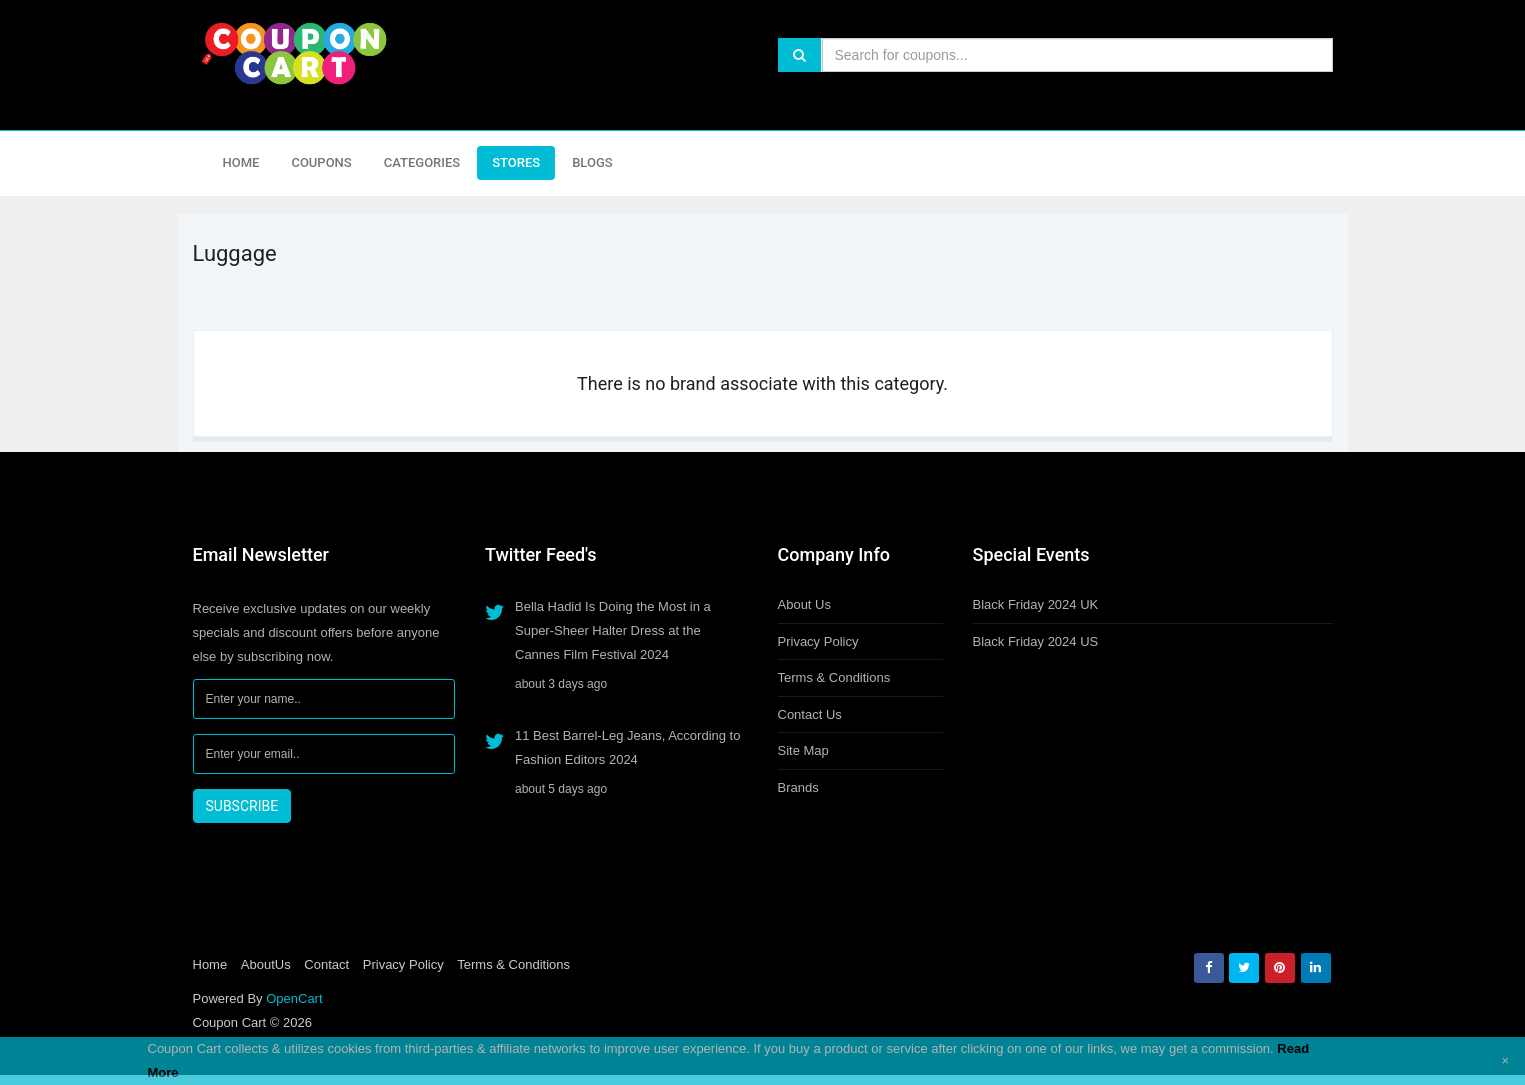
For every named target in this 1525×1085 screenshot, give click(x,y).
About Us (804, 604)
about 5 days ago (561, 789)
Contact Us (810, 714)
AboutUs (266, 964)
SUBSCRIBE (242, 806)
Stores (516, 162)
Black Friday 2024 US (1036, 641)
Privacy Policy (818, 641)
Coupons (321, 162)
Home (241, 162)
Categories (422, 162)
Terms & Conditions (834, 677)
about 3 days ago (561, 684)
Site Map (803, 750)
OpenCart (294, 998)
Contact (326, 964)
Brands (798, 787)
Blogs (592, 162)
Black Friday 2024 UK (1036, 604)
